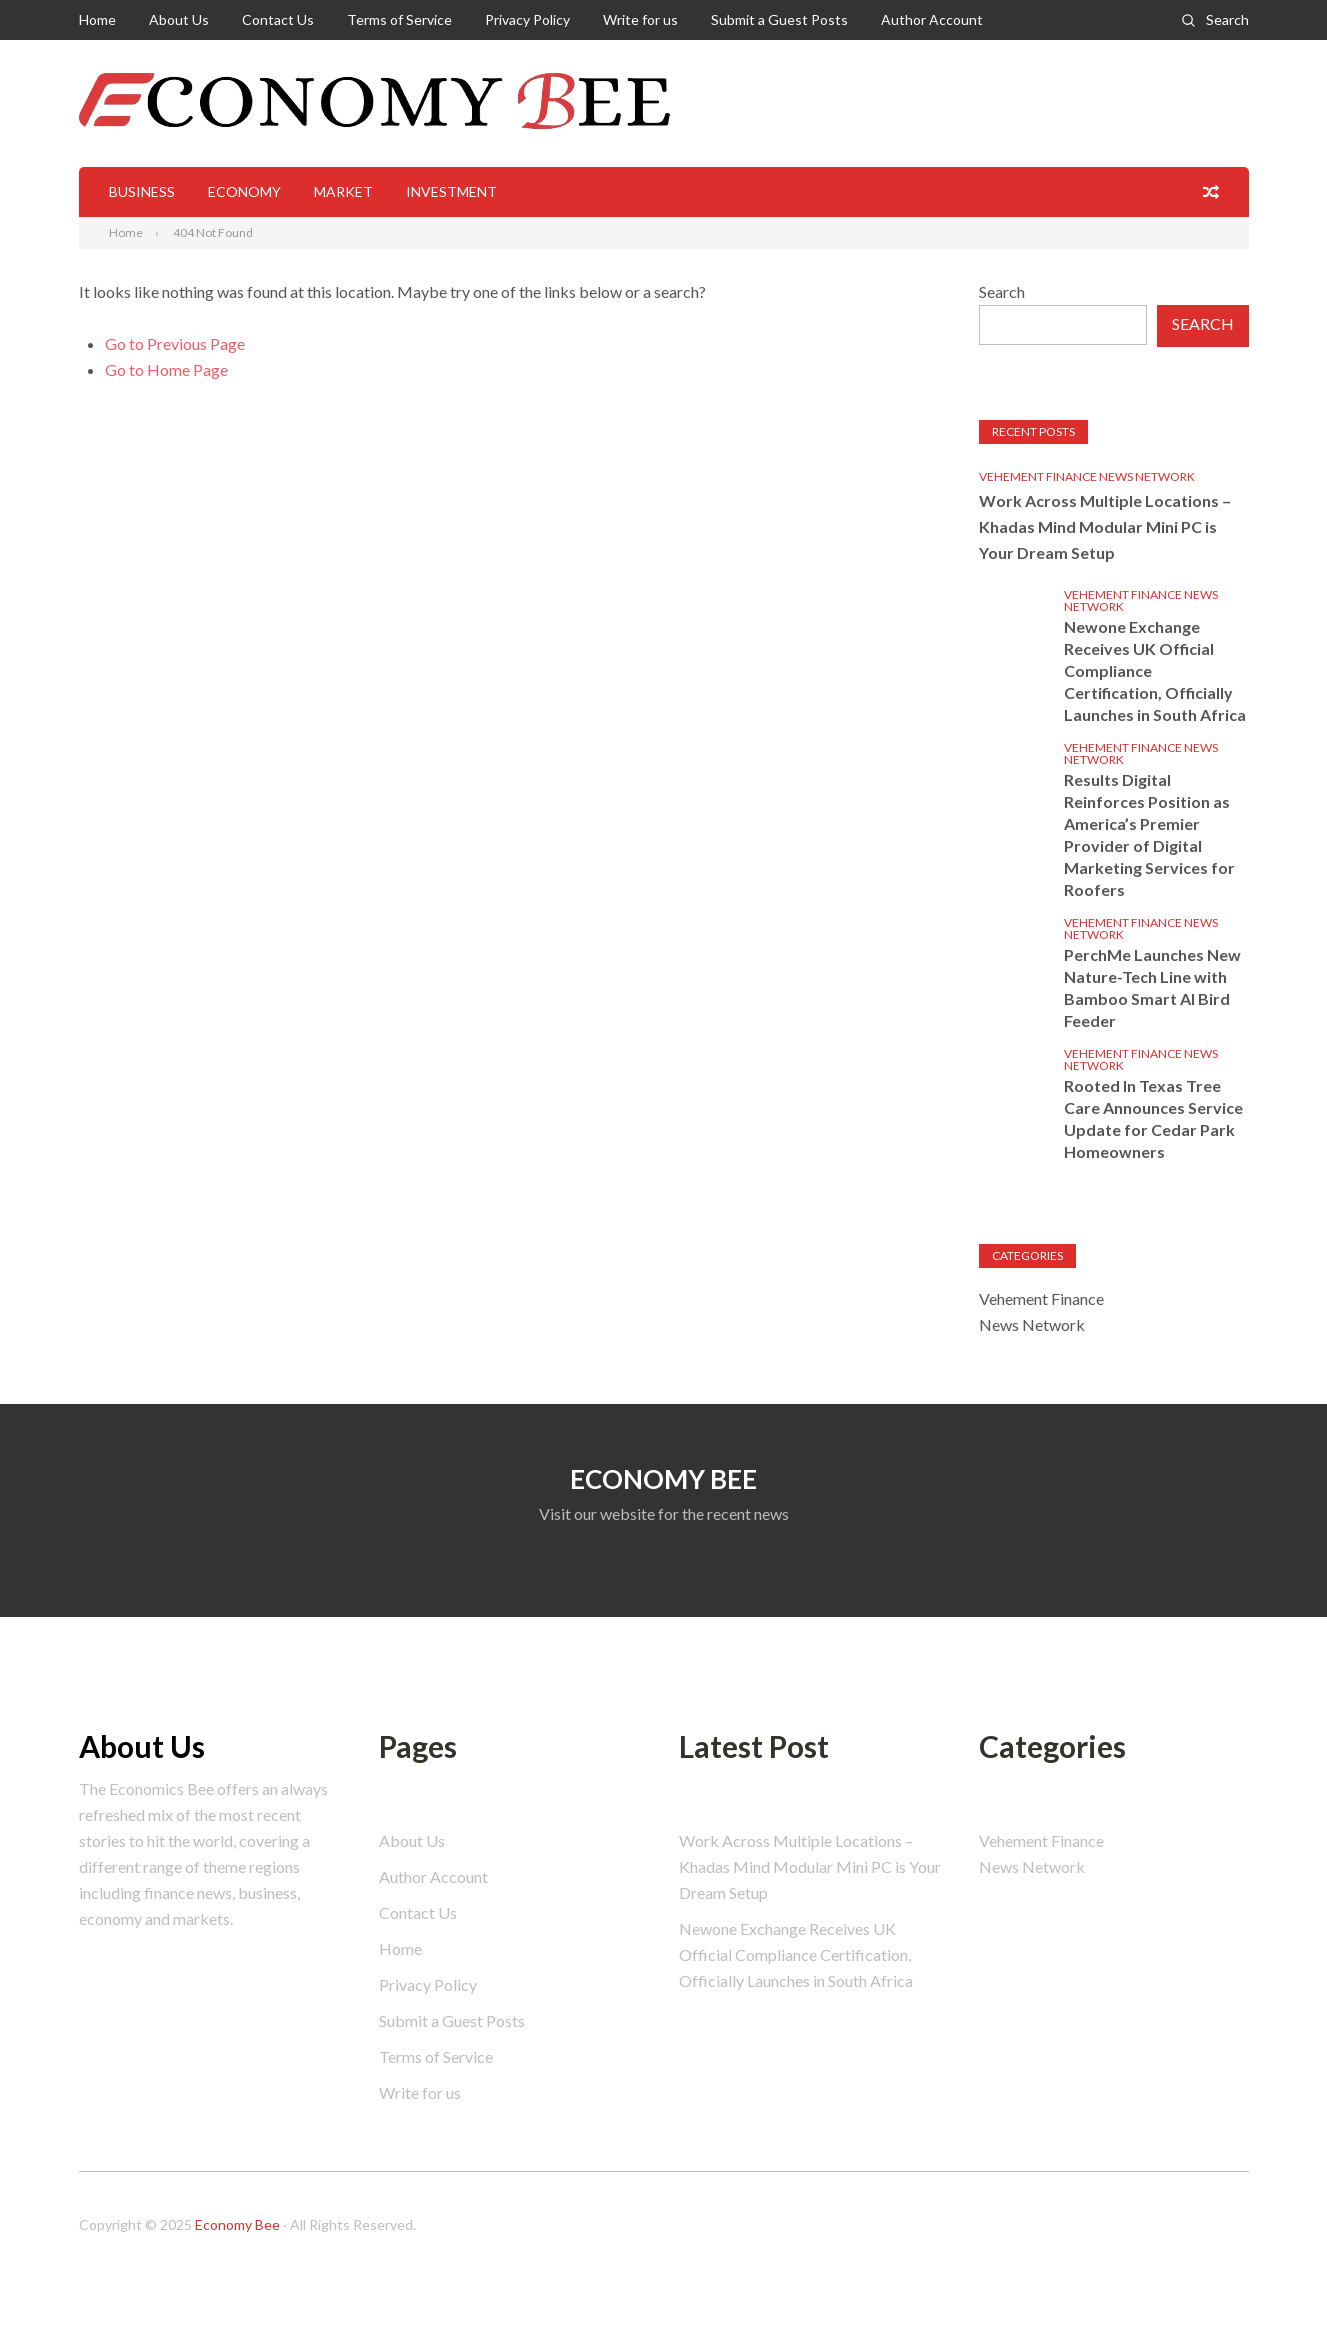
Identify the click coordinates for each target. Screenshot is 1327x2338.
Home (97, 19)
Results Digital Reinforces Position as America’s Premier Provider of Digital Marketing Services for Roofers (1149, 834)
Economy (244, 191)
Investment (451, 191)
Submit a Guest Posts (779, 19)
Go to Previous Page (175, 343)
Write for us (640, 19)
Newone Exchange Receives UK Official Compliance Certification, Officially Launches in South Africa (1155, 670)
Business (142, 191)
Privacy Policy (527, 19)
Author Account (932, 19)
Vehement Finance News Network (1087, 476)
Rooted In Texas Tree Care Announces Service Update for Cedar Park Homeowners (1153, 1118)
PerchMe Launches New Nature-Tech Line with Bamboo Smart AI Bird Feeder (1152, 987)
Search (1227, 19)
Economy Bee (237, 2224)
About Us (179, 19)
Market (343, 191)
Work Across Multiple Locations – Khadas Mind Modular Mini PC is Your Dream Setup (1105, 526)
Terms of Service (399, 19)
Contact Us (278, 19)
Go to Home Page (166, 369)
